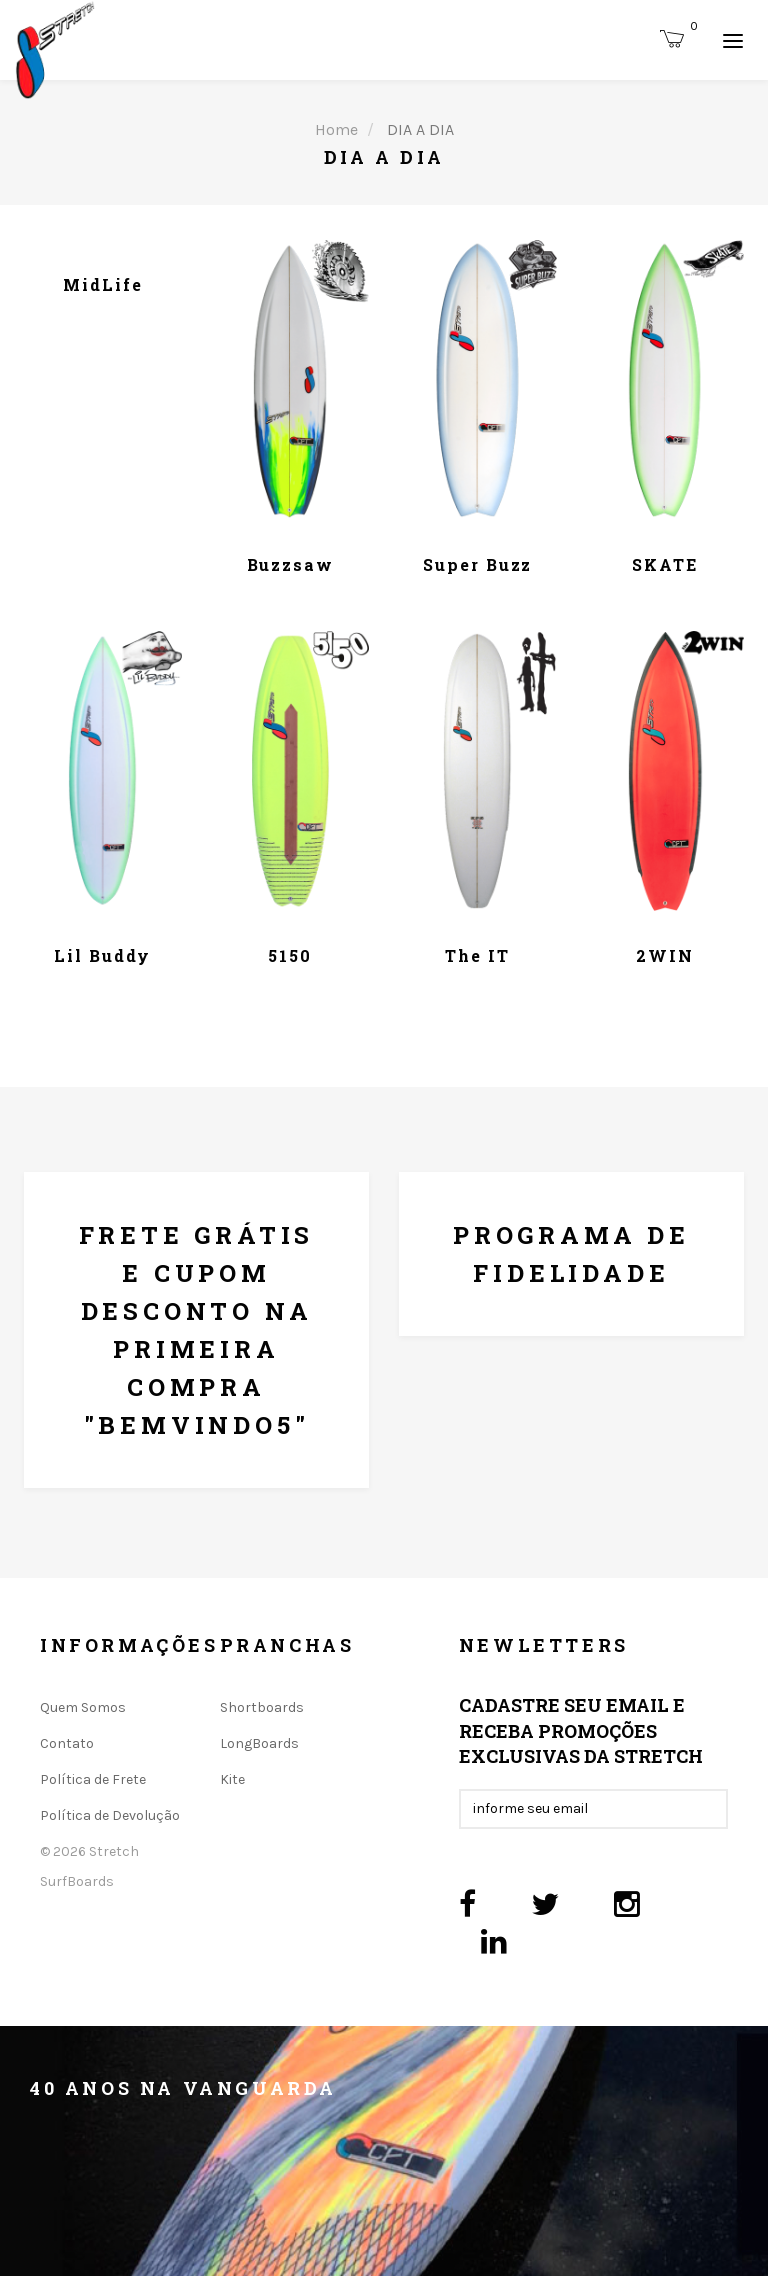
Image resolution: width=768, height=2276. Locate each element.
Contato (67, 1743)
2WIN (665, 955)
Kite (232, 1779)
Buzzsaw (290, 564)
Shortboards (262, 1707)
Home (336, 129)
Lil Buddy (102, 955)
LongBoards (259, 1743)
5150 (290, 955)
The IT (477, 955)
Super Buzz (477, 564)
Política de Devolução (110, 1815)
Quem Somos (83, 1707)
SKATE (665, 564)
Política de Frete (93, 1779)
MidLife (102, 284)
